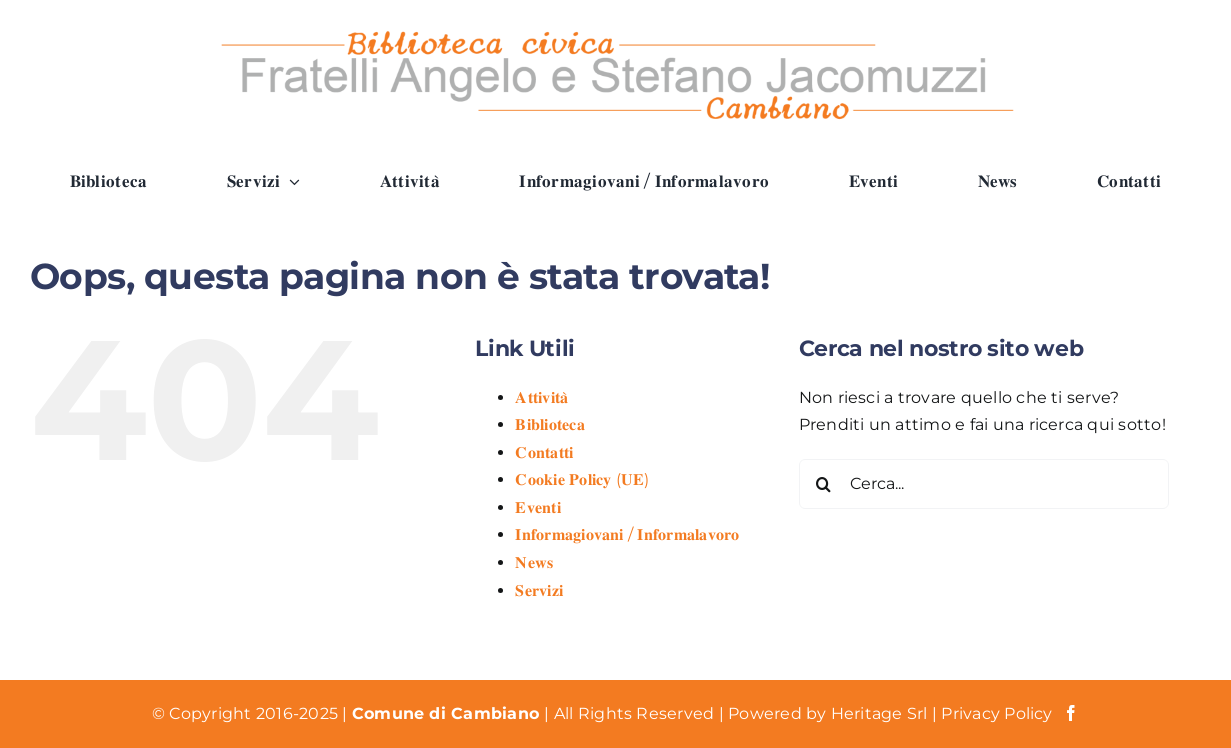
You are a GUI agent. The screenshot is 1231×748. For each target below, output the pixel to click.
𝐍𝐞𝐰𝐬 (534, 562)
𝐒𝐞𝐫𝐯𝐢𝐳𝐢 (539, 590)
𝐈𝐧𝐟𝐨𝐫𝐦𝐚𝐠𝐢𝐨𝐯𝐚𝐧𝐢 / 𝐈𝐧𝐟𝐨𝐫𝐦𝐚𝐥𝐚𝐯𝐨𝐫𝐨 (627, 534)
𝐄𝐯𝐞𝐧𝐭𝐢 (537, 507)
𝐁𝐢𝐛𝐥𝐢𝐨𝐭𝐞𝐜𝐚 (549, 424)
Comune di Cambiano (448, 713)
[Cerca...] (984, 484)
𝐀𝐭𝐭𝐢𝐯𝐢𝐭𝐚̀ (541, 397)
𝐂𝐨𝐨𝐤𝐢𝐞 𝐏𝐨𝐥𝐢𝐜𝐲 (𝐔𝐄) (582, 479)
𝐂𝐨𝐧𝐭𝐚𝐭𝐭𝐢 (544, 452)
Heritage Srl (881, 713)
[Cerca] (824, 484)
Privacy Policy (996, 713)
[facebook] (1071, 713)
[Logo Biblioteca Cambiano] (616, 27)
